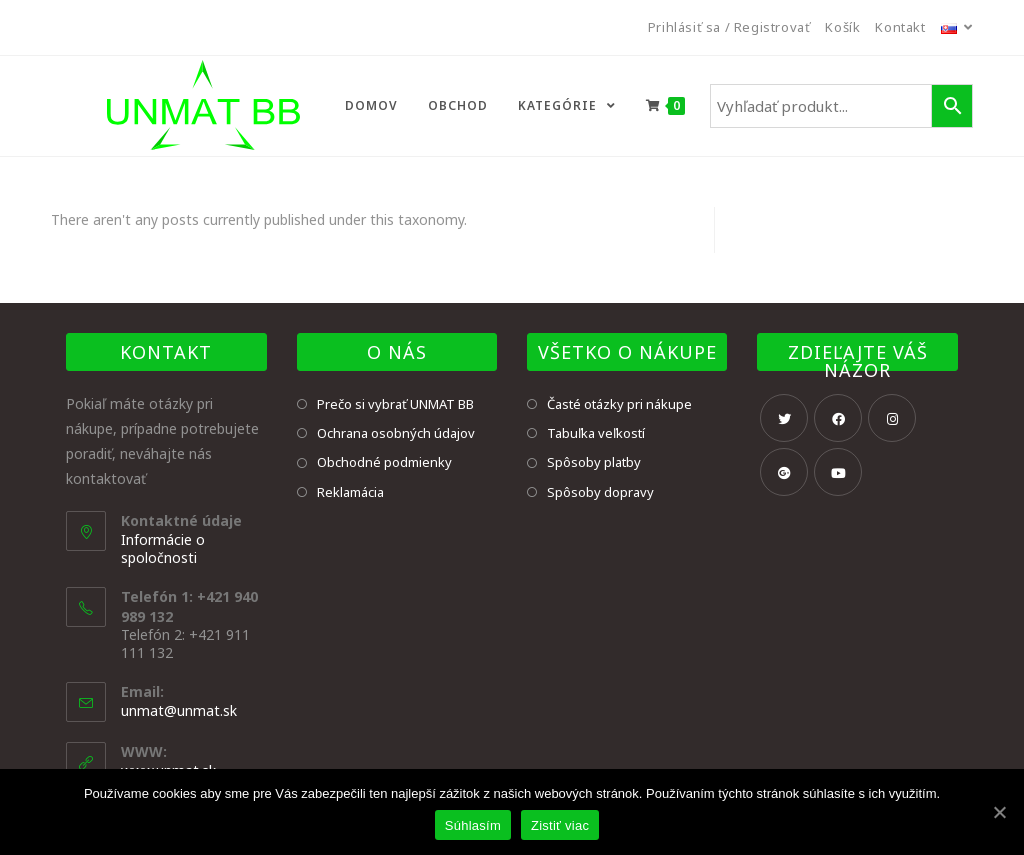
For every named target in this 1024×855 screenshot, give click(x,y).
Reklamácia (350, 492)
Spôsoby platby (594, 462)
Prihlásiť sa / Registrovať (729, 27)
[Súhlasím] (999, 812)
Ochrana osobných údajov (396, 433)
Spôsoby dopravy (600, 492)
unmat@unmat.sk (179, 710)
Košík (842, 27)
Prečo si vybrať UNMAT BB (395, 404)
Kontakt (900, 27)
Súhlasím (473, 825)
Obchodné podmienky (384, 462)
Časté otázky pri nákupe (619, 404)
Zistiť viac (560, 825)
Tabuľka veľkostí (596, 433)
